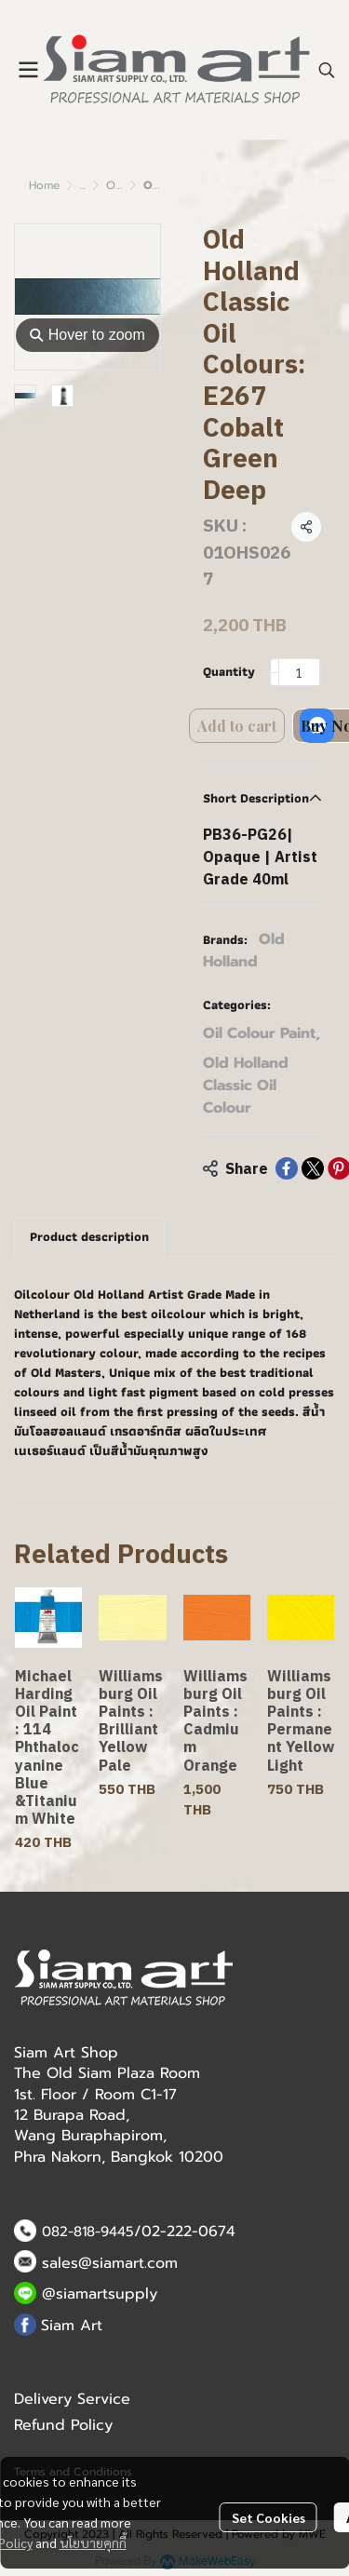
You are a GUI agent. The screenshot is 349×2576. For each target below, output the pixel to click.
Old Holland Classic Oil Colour (246, 1085)
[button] (327, 70)
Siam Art (71, 2325)
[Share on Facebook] (286, 1168)
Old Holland (244, 950)
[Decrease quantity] (274, 672)
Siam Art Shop (66, 2053)
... (83, 185)
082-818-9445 (88, 2231)
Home (44, 185)
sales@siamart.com (110, 2263)
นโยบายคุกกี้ (93, 2542)
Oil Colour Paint (261, 1033)
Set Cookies (268, 2517)
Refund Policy (63, 2425)
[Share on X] (313, 1168)
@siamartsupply (99, 2294)
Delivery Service (72, 2399)
